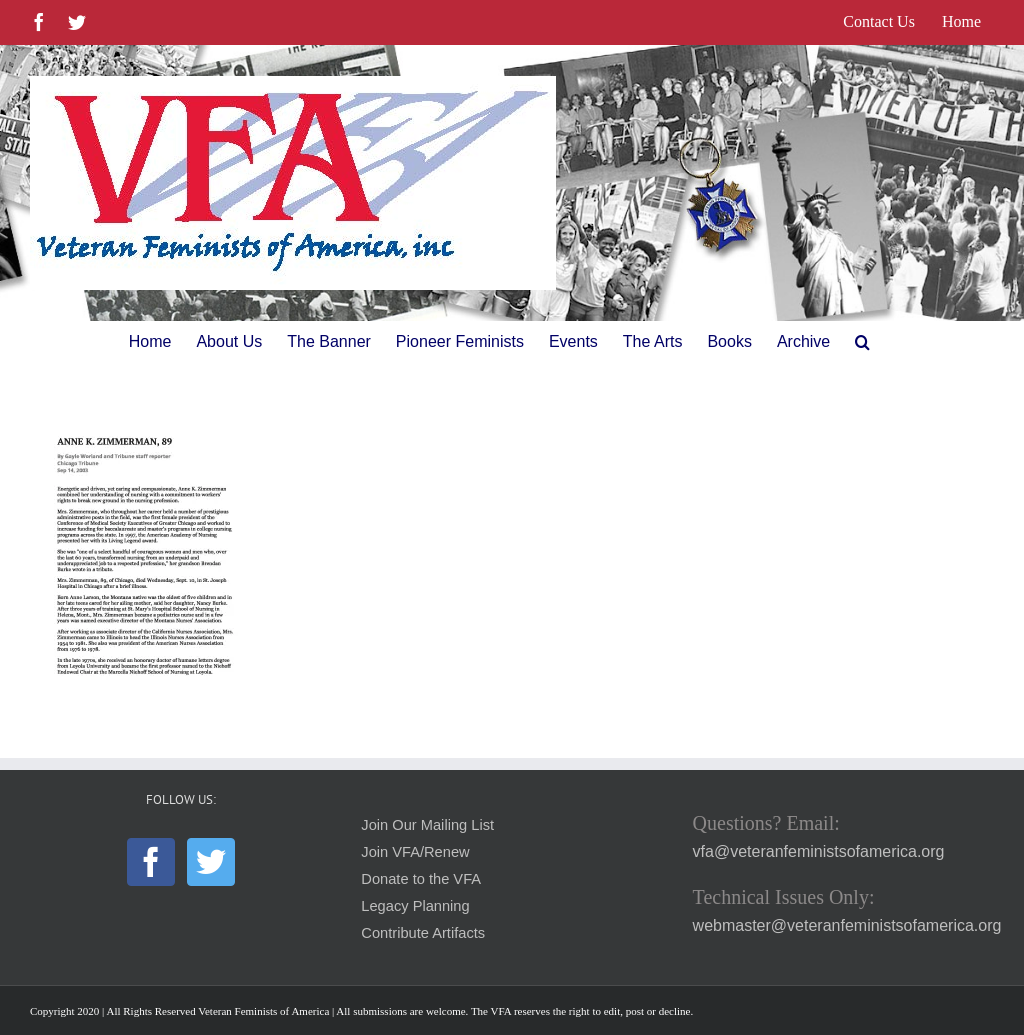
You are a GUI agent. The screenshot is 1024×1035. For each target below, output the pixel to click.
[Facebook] (151, 862)
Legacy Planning (415, 906)
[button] (862, 342)
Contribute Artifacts (423, 933)
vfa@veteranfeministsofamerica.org (819, 851)
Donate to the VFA (421, 879)
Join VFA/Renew (415, 852)
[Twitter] (211, 862)
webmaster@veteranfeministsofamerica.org (847, 925)
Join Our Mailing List (427, 825)
